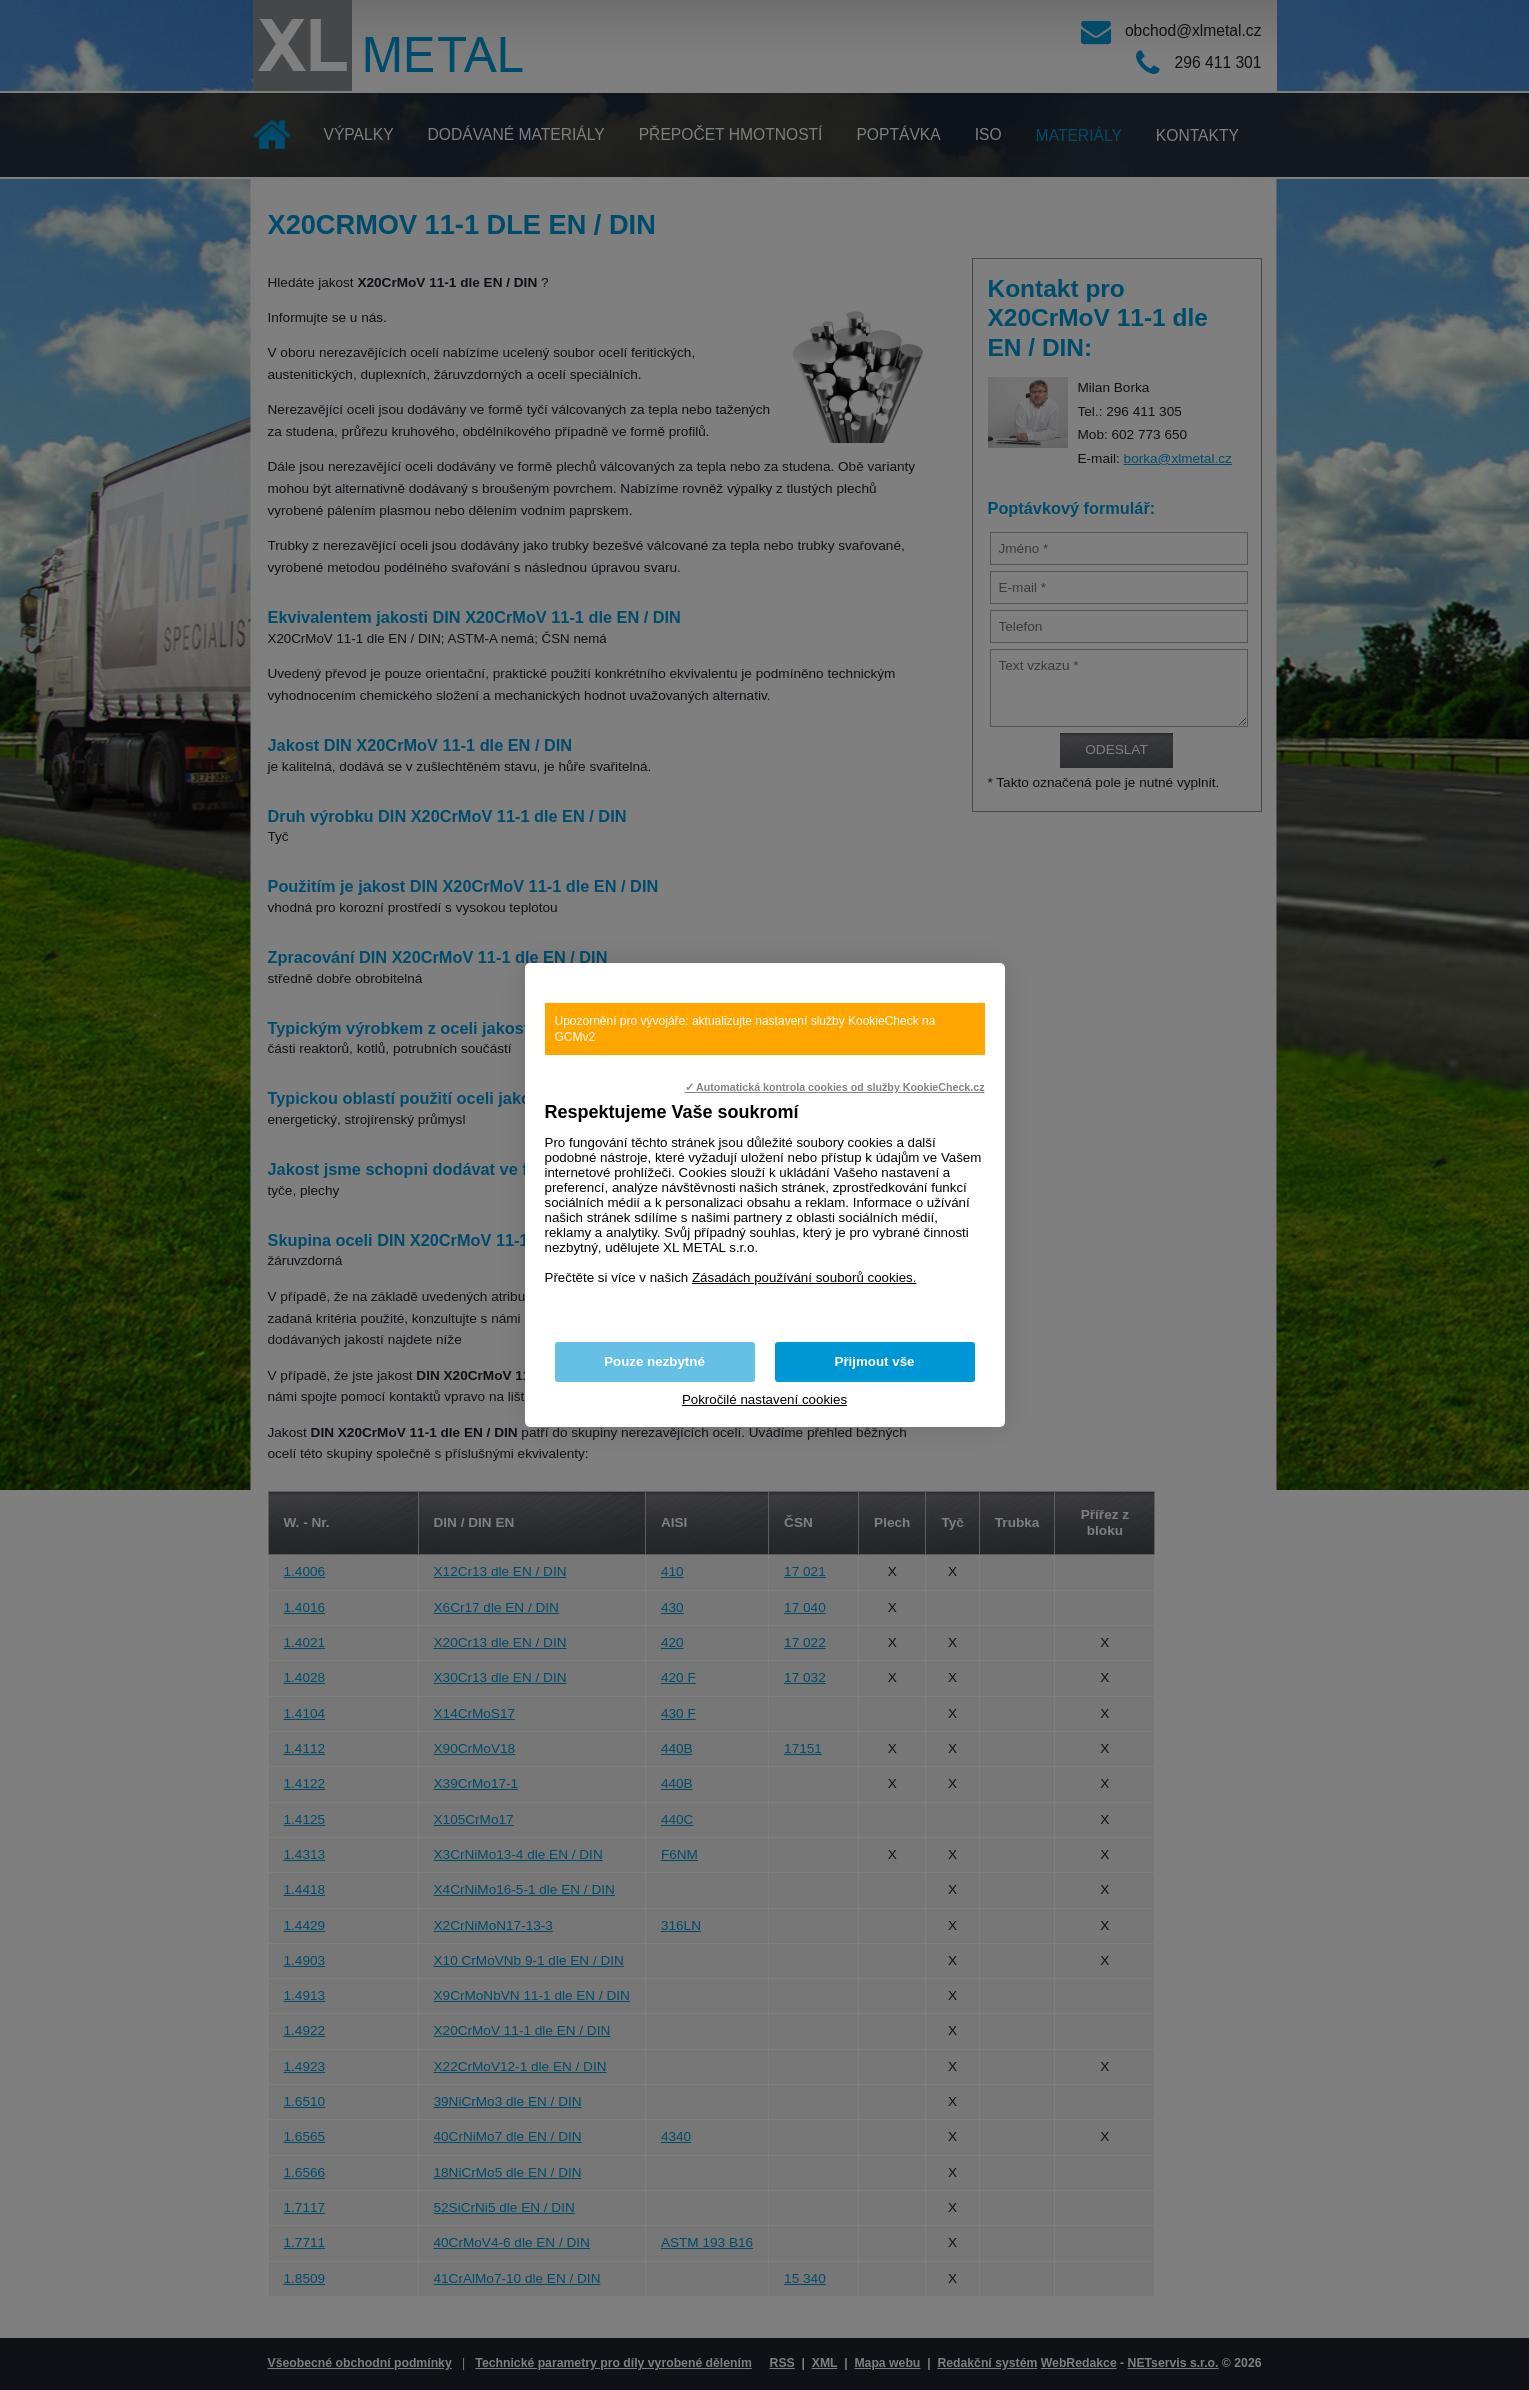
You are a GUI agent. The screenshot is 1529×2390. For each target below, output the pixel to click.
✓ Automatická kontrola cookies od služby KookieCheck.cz (835, 1087)
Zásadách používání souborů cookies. (804, 1277)
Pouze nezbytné (654, 1361)
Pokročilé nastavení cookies (764, 1399)
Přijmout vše (875, 1361)
